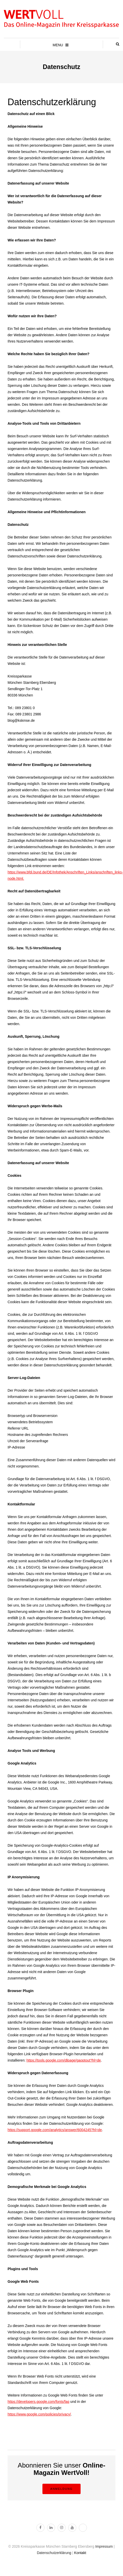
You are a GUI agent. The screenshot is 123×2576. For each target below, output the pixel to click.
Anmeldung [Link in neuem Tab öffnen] (61, 2488)
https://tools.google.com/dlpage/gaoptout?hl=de (64, 2060)
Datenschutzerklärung (54, 2553)
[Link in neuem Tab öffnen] (40, 2528)
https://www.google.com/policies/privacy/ (39, 2414)
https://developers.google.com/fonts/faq (38, 2402)
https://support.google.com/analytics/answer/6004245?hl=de (55, 2130)
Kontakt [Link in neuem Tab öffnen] (80, 2553)
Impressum (104, 2546)
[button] (117, 44)
